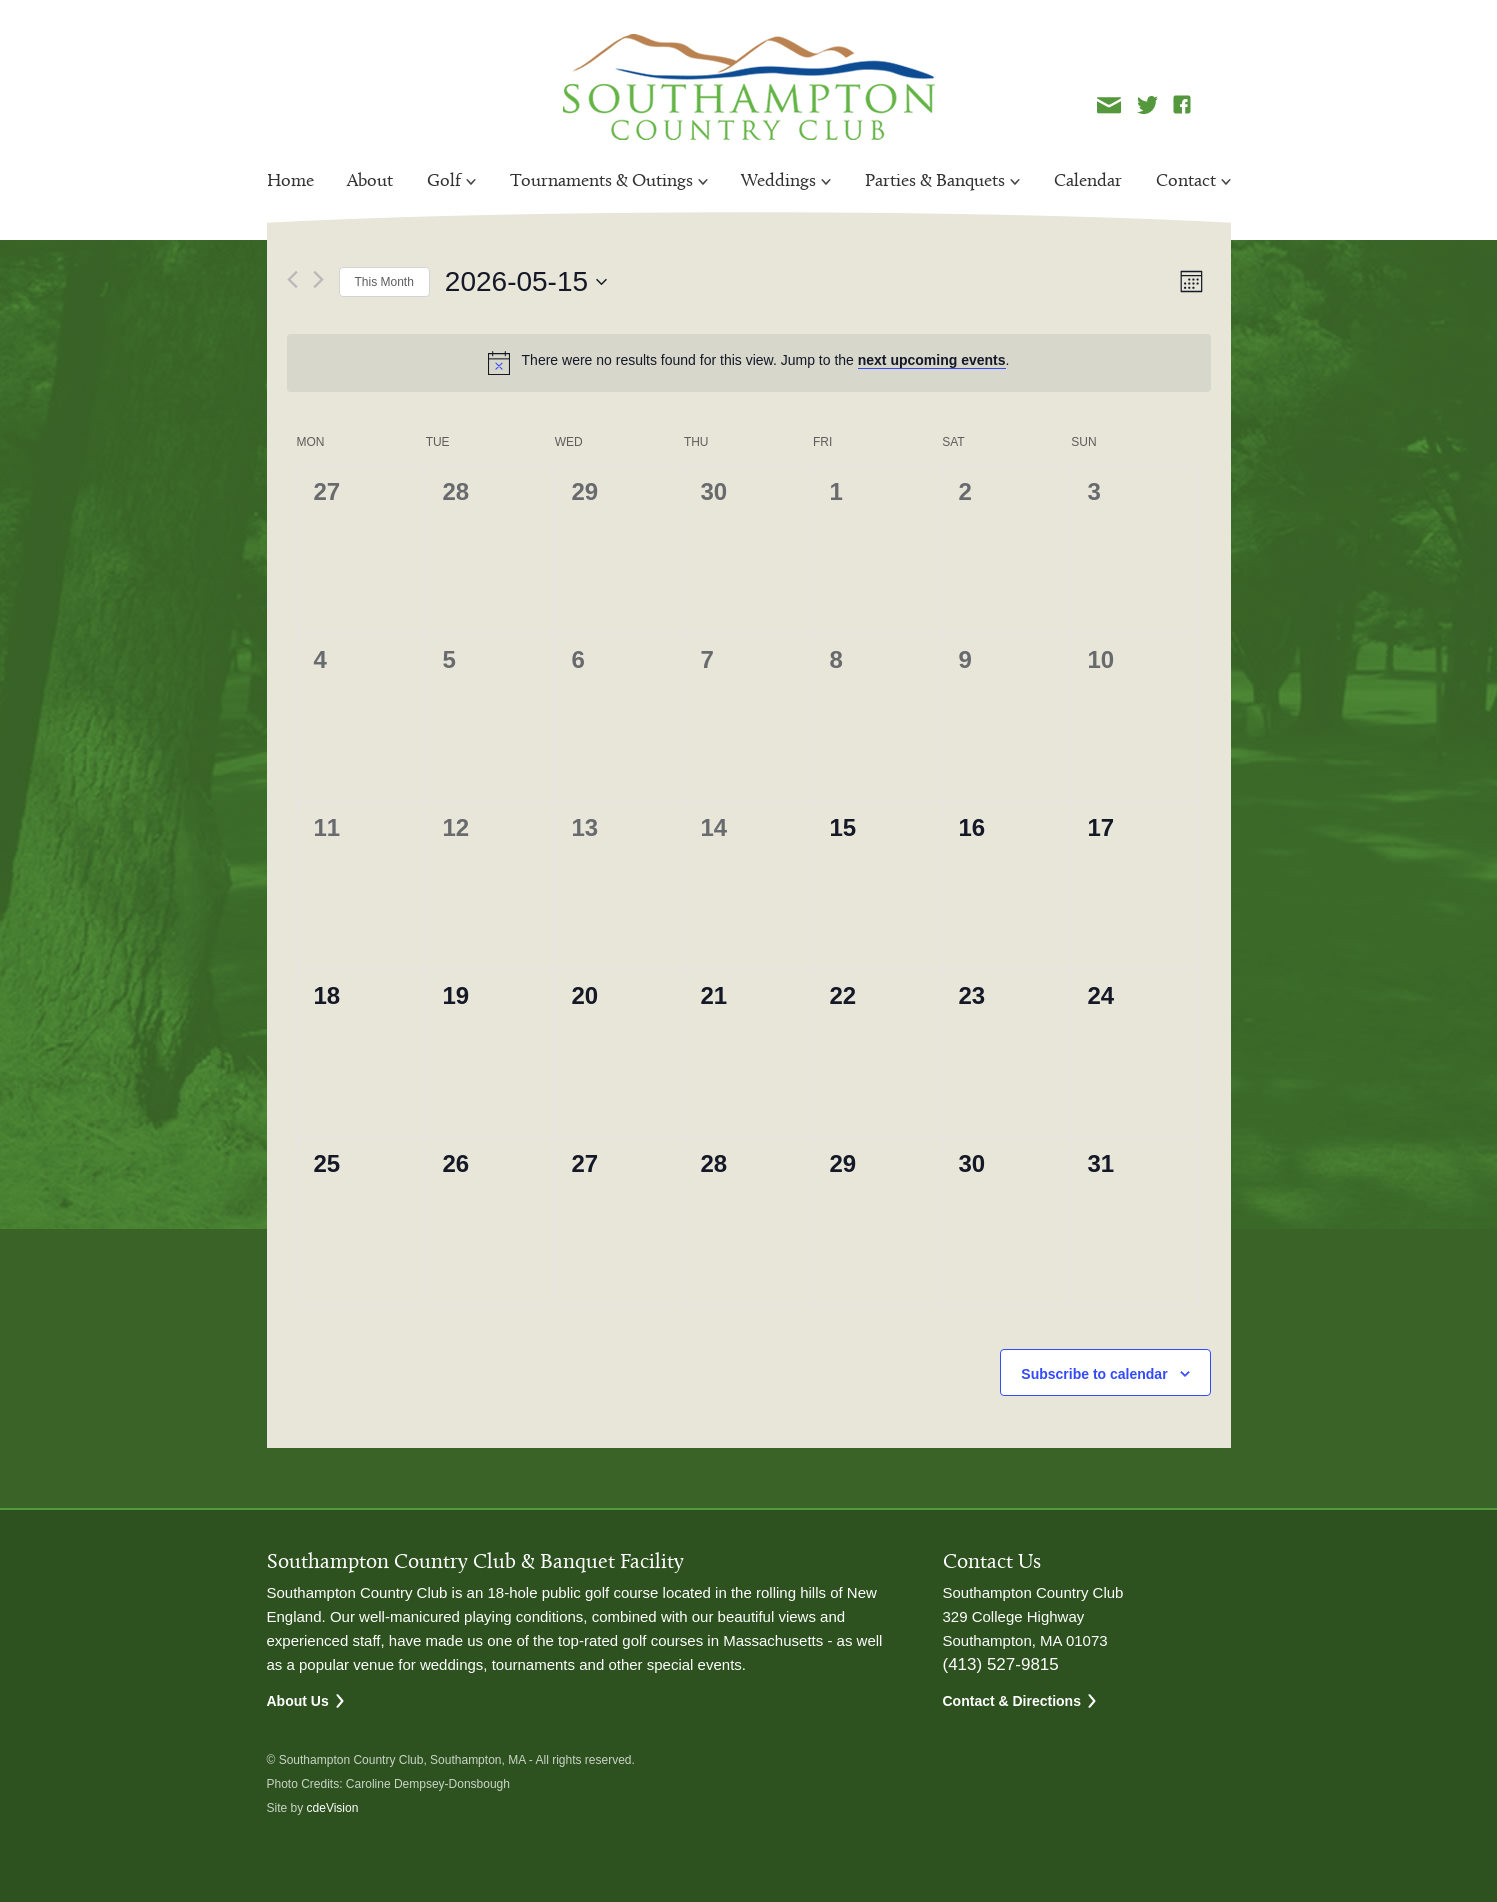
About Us (298, 1701)
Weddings (778, 181)
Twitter (1147, 105)
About (370, 181)
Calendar (1088, 181)
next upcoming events (932, 360)
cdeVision (333, 1808)
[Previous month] (292, 279)
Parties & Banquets (935, 181)
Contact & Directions (1012, 1701)
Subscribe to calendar (1094, 1374)
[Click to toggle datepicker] (526, 282)
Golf (444, 181)
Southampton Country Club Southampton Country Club (749, 87)
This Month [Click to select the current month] (384, 282)
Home (290, 181)
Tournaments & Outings (601, 181)
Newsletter (1109, 105)
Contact (1186, 181)
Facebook (1182, 105)
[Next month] (318, 279)
